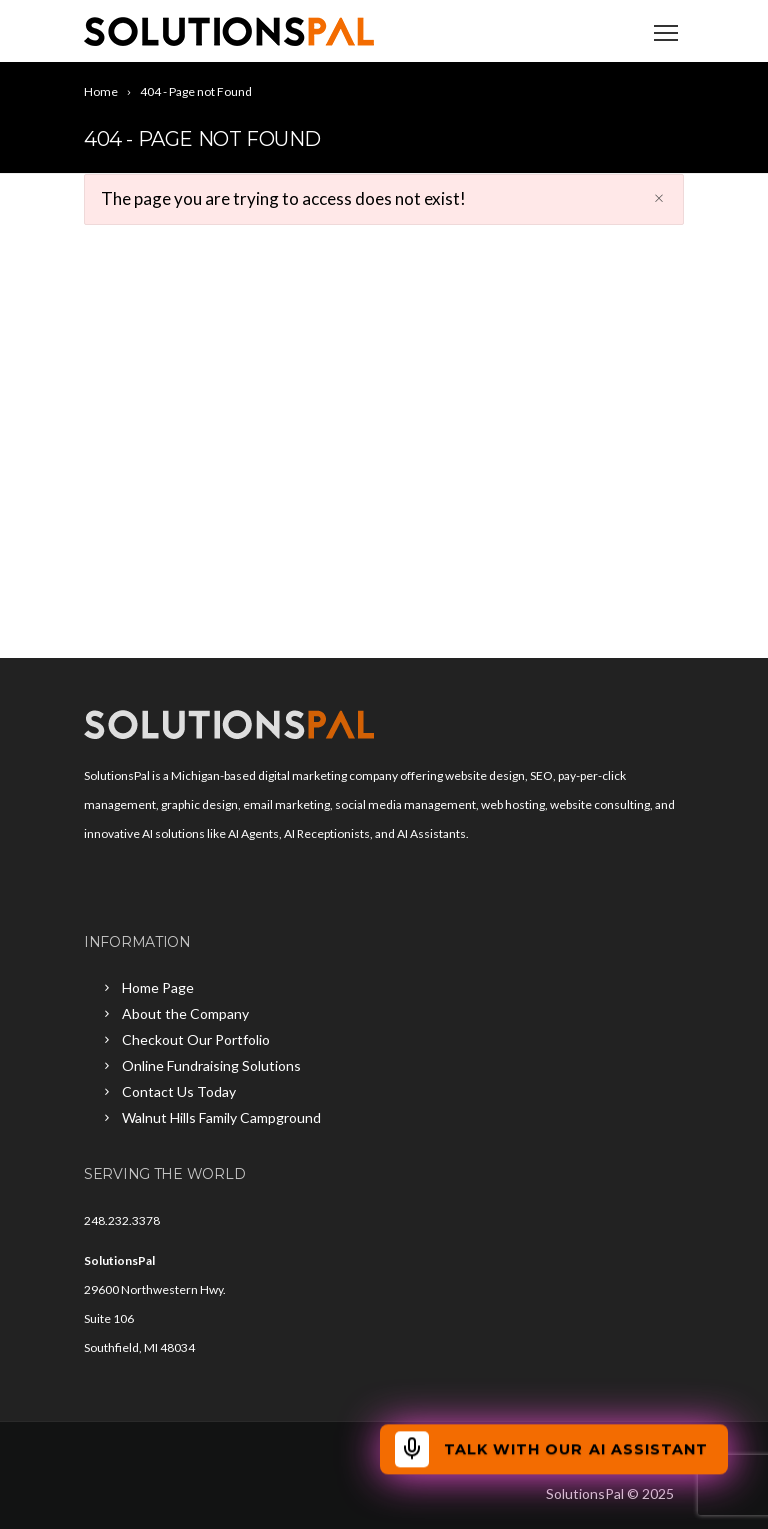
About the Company (185, 1013)
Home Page (158, 987)
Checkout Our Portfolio (196, 1039)
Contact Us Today (179, 1091)
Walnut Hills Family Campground (221, 1117)
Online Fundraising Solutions (211, 1065)
